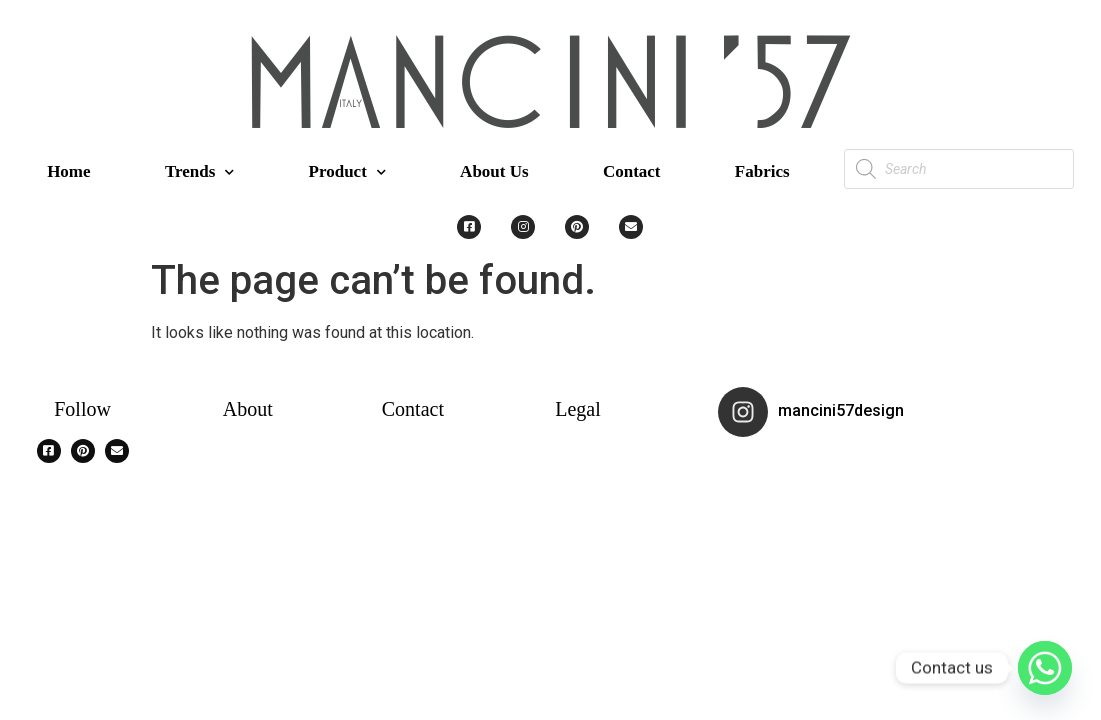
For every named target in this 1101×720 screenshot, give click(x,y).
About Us (494, 171)
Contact (632, 171)
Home (68, 171)
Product (347, 172)
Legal (578, 409)
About (248, 409)
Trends (199, 172)
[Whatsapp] (1045, 668)
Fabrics (762, 171)
